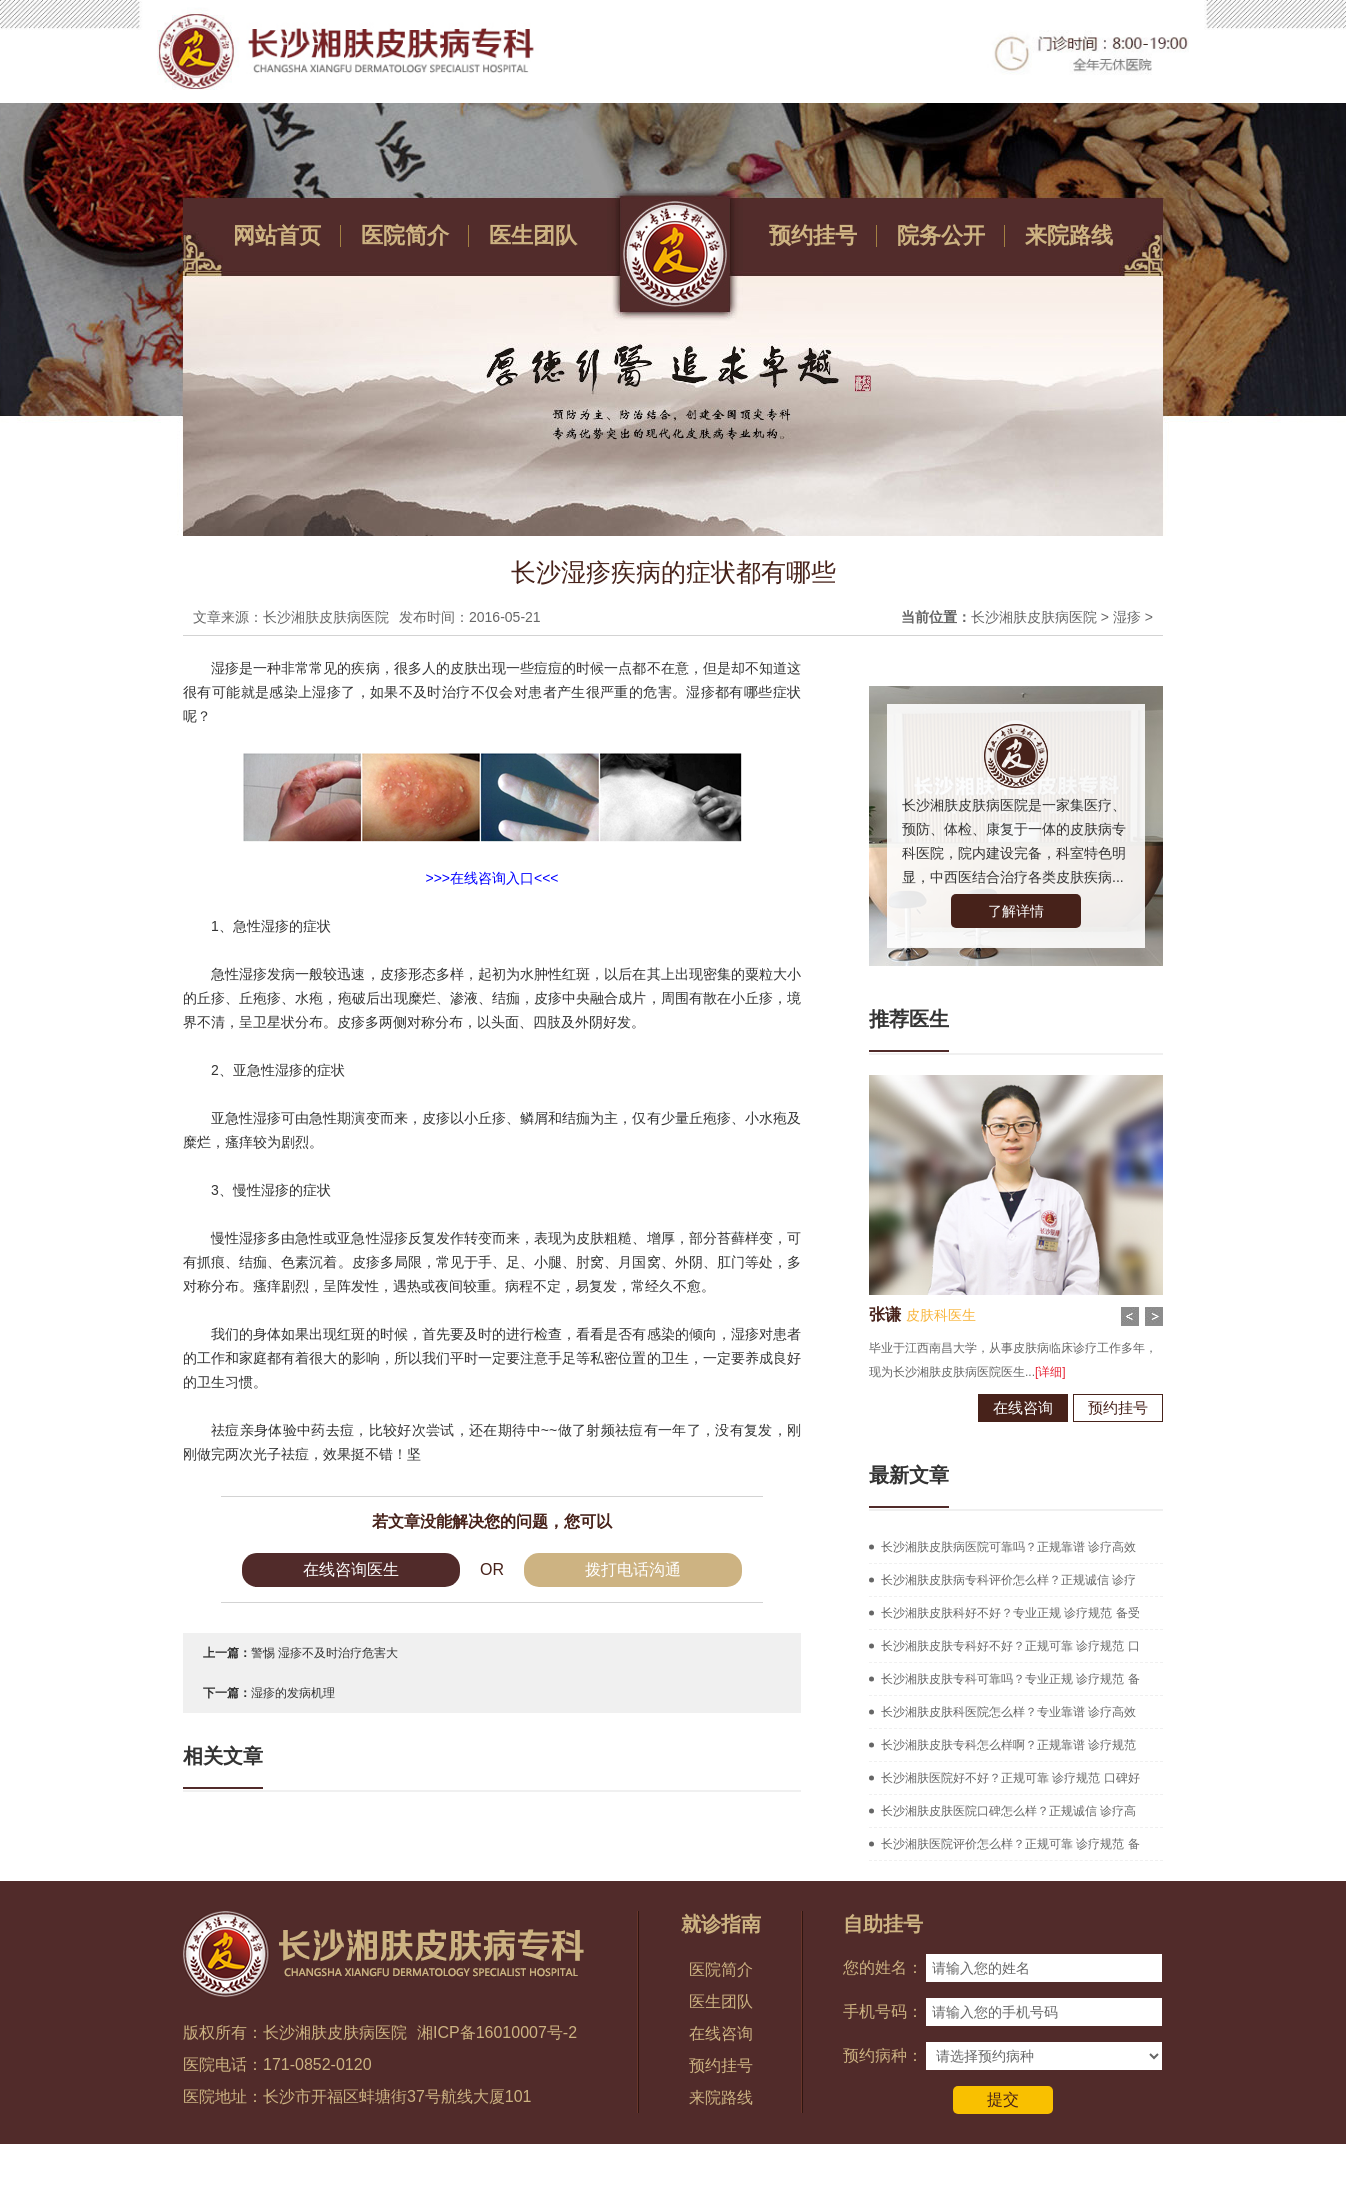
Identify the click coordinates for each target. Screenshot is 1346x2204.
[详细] (1029, 1372)
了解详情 (1016, 911)
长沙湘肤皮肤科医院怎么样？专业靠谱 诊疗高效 (1008, 1712)
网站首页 (277, 235)
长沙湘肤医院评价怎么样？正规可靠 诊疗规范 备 (1010, 1844)
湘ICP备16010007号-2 (497, 2032)
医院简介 (405, 235)
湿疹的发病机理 (293, 1693)
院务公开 (941, 235)
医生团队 (533, 235)
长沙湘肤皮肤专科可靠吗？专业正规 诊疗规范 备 (1010, 1679)
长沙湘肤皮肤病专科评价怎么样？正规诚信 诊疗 (1008, 1580)
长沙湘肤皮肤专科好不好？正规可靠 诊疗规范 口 (1010, 1646)
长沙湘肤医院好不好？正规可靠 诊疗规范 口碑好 (1010, 1778)
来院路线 (1069, 235)
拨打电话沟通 (633, 1569)
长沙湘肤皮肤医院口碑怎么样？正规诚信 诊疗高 (1008, 1811)
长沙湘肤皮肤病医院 (1034, 617)
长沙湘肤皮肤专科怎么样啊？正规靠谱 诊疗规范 (1008, 1745)
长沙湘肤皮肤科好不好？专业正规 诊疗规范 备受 (1010, 1613)
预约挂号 (813, 235)
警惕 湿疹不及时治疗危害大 (324, 1653)
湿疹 (1127, 617)
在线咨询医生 (351, 1569)
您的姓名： (883, 1967)
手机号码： (883, 2011)
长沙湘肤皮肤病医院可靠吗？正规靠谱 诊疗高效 (1008, 1547)
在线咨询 (1002, 1407)
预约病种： (883, 2055)
